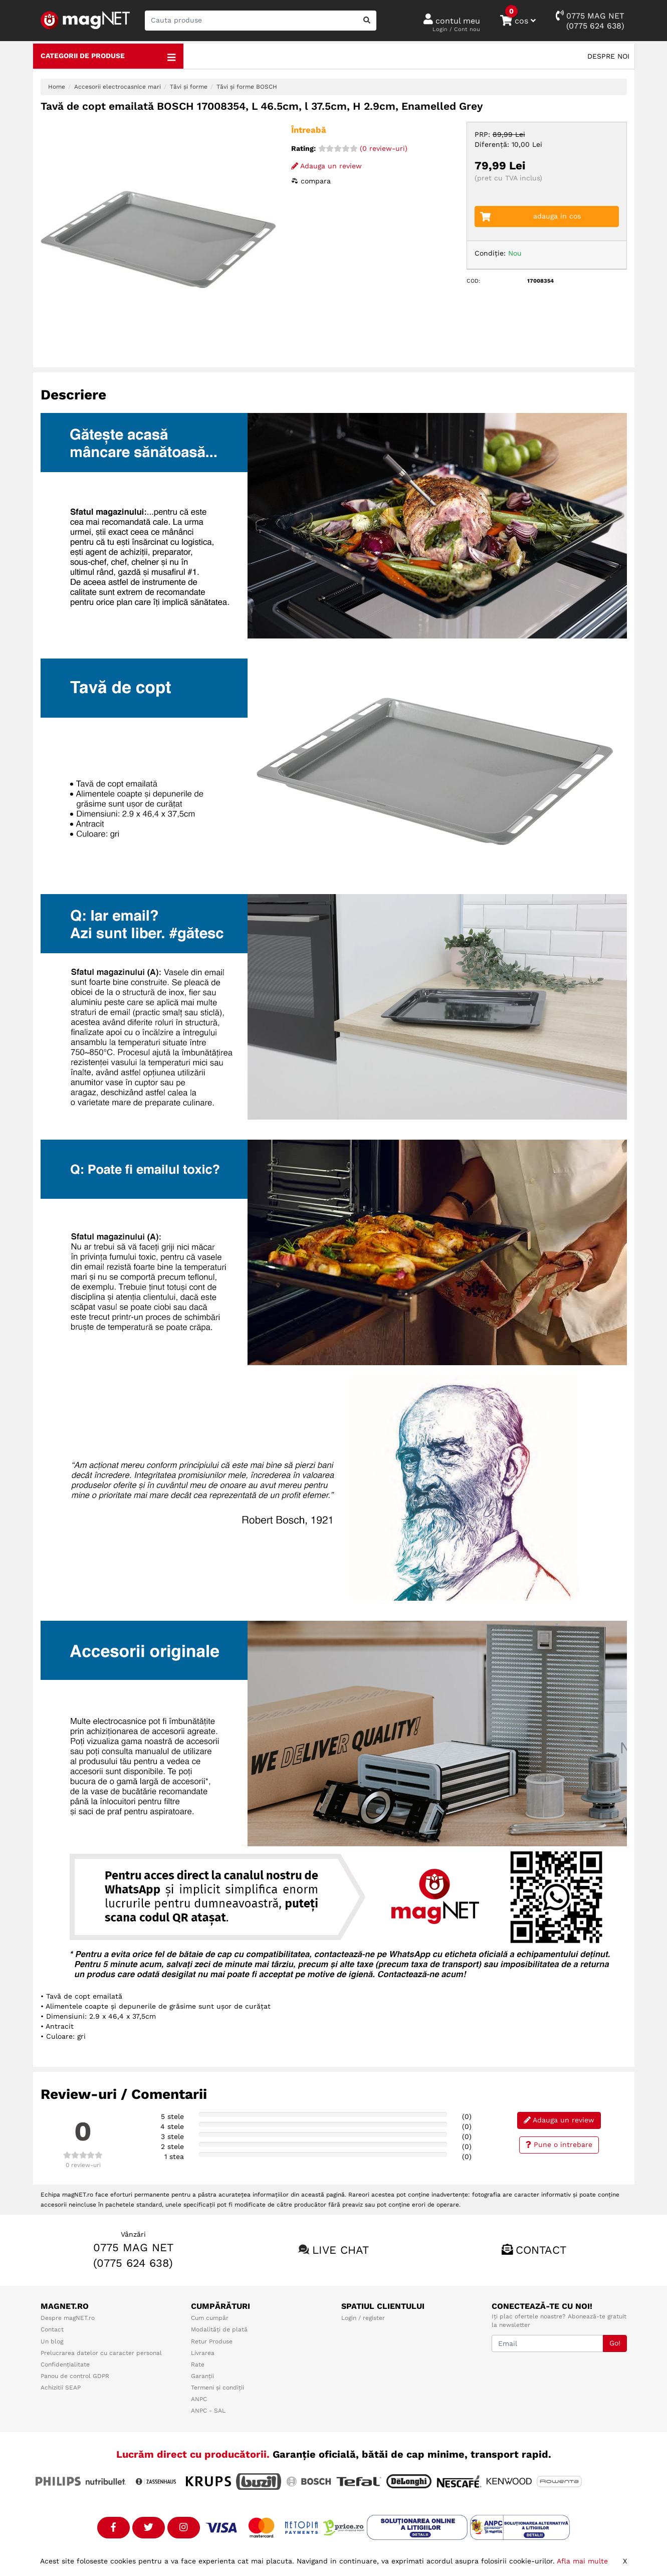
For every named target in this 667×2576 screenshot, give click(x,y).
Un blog (52, 2341)
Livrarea (202, 2352)
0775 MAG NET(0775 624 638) (590, 20)
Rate (197, 2364)
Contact (541, 2250)
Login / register (363, 2317)
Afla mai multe (582, 2561)
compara (311, 181)
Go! (614, 2343)
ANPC (199, 2399)
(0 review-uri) (363, 148)
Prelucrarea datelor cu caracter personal (101, 2352)
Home (56, 86)
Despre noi (608, 56)
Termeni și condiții (217, 2387)
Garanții (202, 2376)
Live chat (340, 2250)
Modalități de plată (219, 2329)
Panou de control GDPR (75, 2376)
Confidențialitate (65, 2364)
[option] (158, 239)
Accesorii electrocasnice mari (117, 86)
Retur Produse (212, 2341)
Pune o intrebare (559, 2144)
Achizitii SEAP (61, 2387)
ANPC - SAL (208, 2410)
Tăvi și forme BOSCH (246, 86)
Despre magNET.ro (68, 2317)
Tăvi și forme (188, 86)
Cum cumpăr (210, 2317)
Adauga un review (326, 166)
